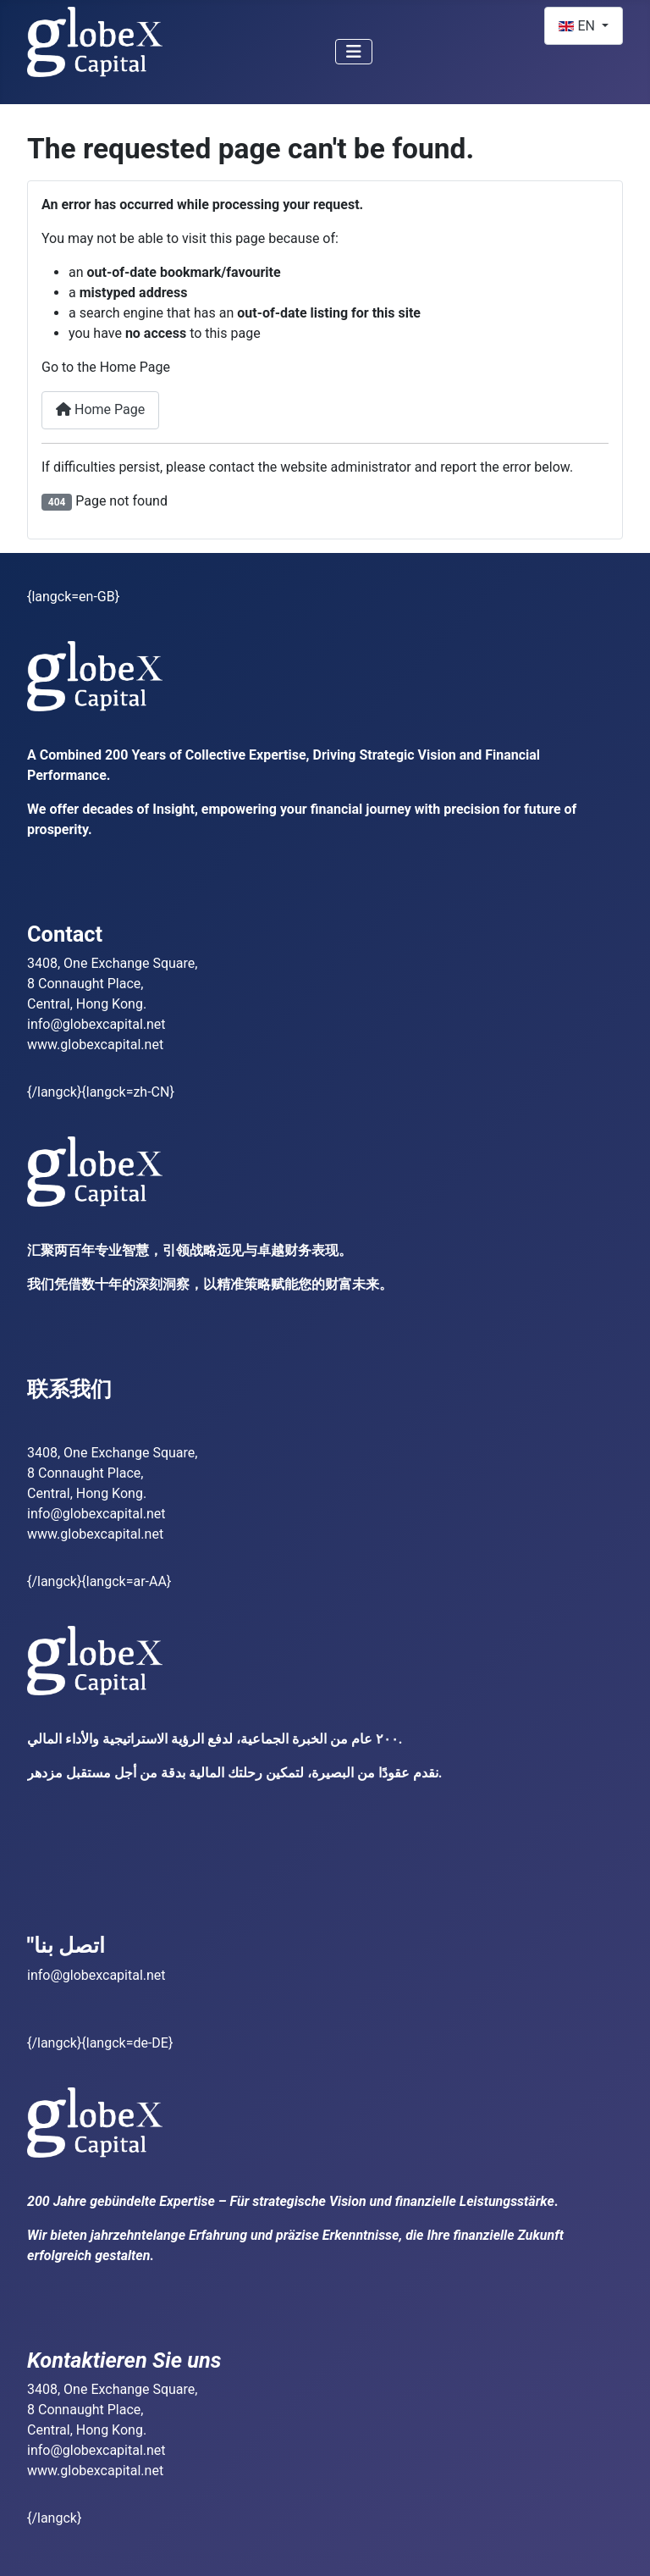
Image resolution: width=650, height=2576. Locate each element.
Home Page (100, 409)
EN (578, 26)
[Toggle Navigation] (353, 51)
